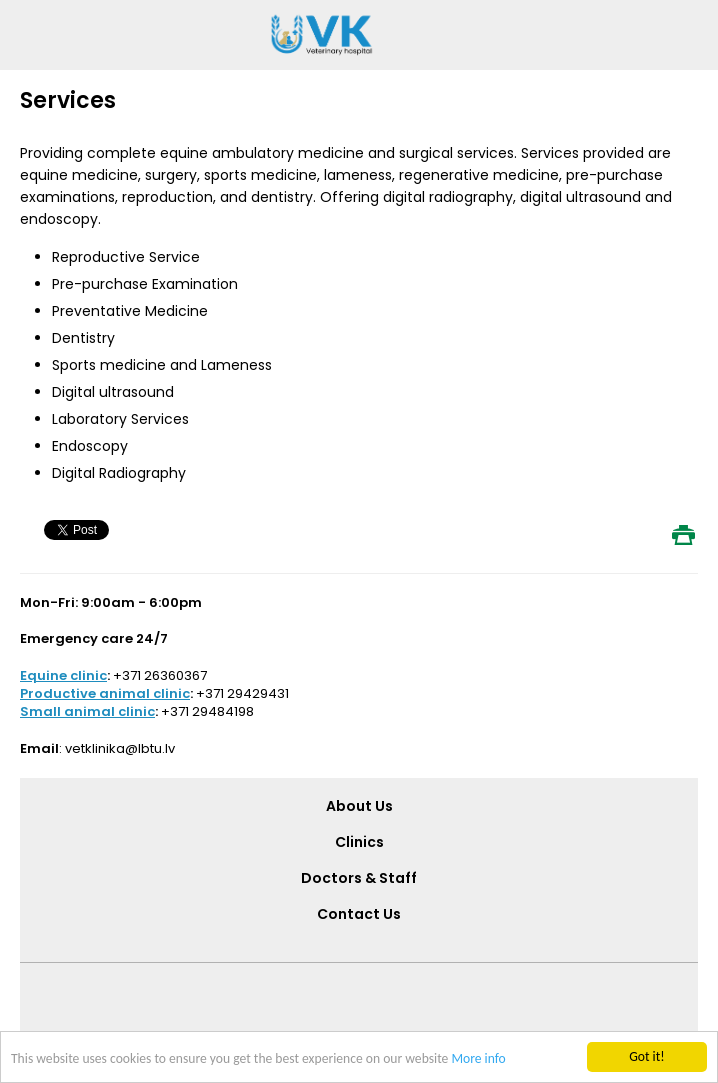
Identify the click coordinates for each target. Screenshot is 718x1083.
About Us (359, 806)
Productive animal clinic (105, 693)
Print (683, 535)
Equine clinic (63, 675)
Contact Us (359, 914)
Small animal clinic (87, 711)
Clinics (359, 842)
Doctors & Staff (359, 878)
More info (478, 1058)
